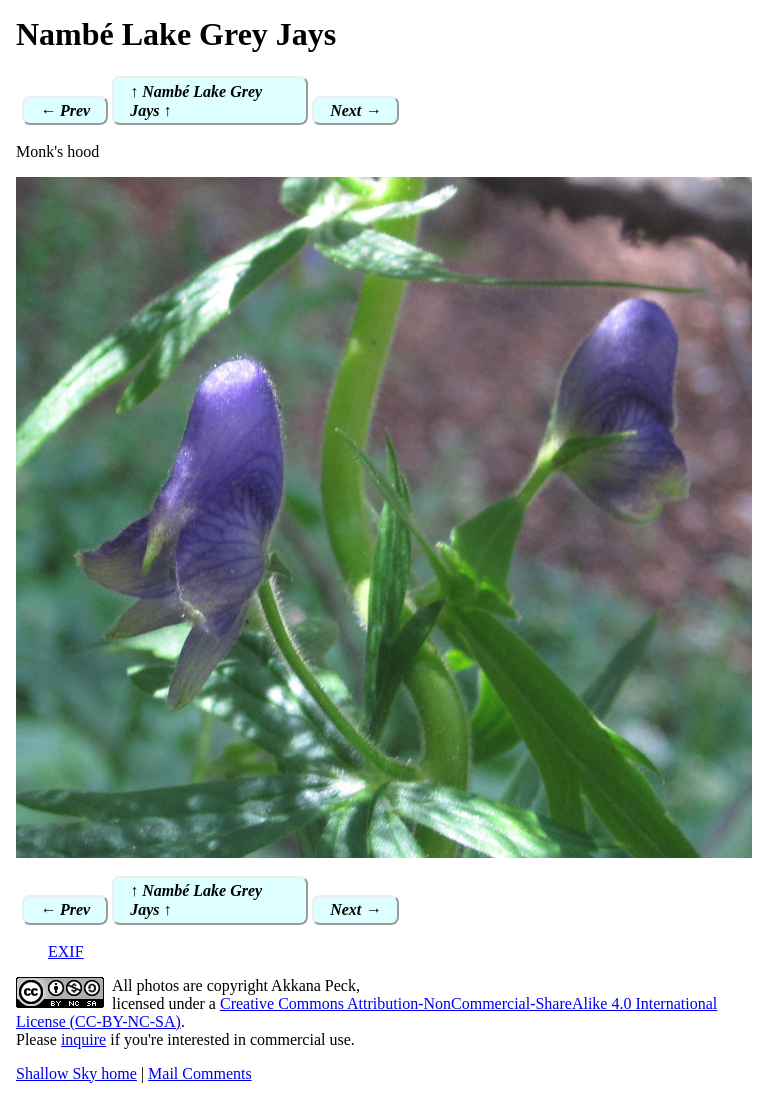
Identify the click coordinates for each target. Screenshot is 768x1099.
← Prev (65, 110)
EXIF (66, 951)
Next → (355, 110)
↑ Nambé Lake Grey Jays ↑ (196, 101)
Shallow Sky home (76, 1073)
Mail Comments (200, 1073)
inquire (83, 1039)
